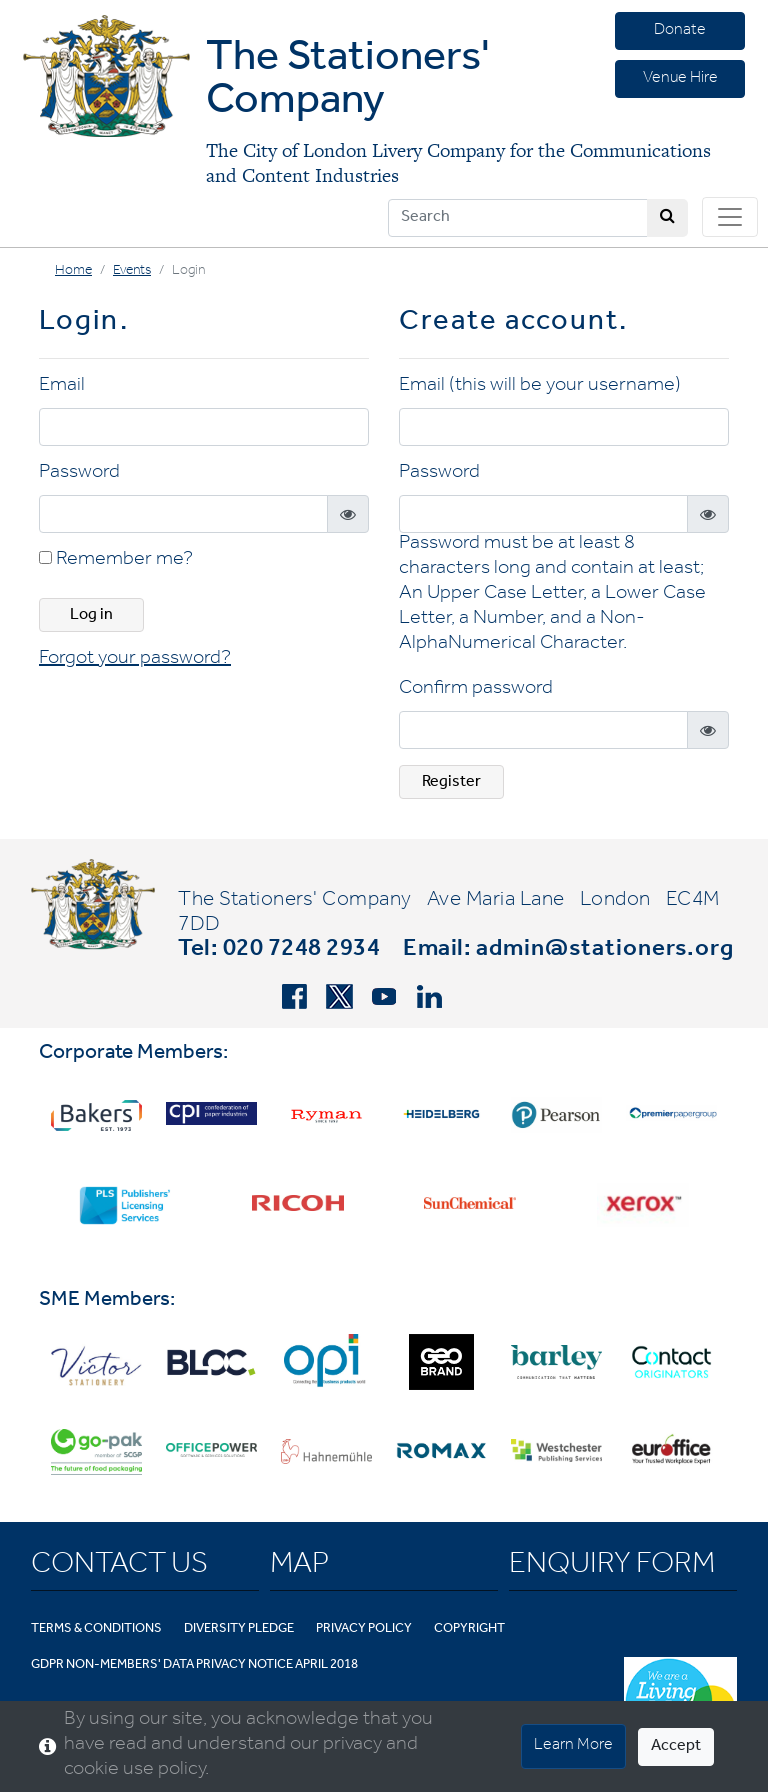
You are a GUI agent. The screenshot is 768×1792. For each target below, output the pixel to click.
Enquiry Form (612, 1567)
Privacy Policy (364, 1629)
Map (299, 1567)
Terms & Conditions (96, 1629)
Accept (676, 1747)
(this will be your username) (565, 387)
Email (62, 387)
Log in (91, 616)
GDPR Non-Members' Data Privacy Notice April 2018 (194, 1665)
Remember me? (116, 561)
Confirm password (476, 690)
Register (451, 783)
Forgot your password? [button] (135, 660)
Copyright (469, 1629)
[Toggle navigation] (730, 217)
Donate (680, 31)
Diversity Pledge (239, 1629)
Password (79, 474)
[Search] (518, 218)
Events (132, 272)
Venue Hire (680, 79)
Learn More (573, 1746)
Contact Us (119, 1567)
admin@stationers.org (605, 951)
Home (73, 272)
